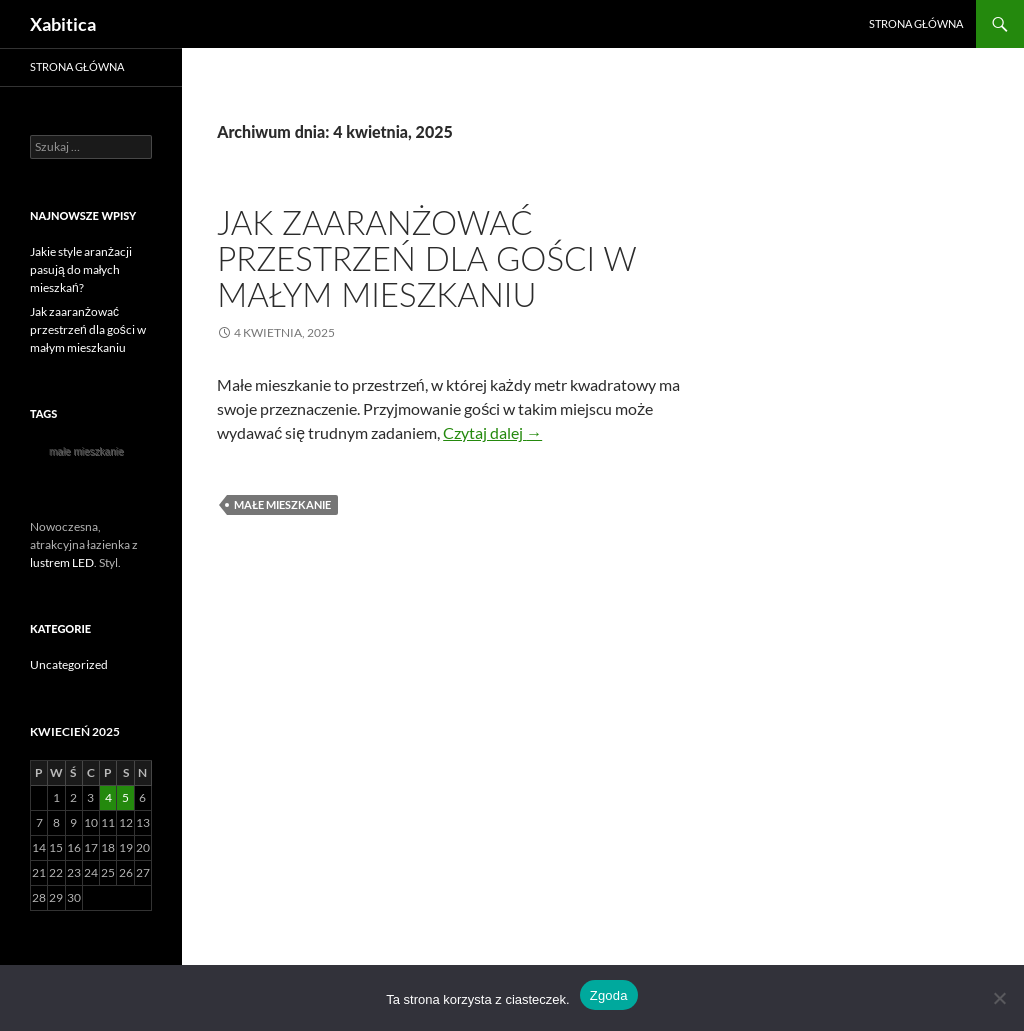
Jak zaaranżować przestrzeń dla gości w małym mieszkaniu (426, 258)
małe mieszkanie (282, 504)
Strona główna (916, 23)
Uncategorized (69, 664)
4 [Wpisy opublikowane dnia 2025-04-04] (108, 797)
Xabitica (63, 24)
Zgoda (609, 995)
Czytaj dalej (492, 432)
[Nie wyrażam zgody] (999, 998)
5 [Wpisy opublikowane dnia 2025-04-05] (125, 797)
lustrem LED (62, 562)
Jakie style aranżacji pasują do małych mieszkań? (81, 269)
